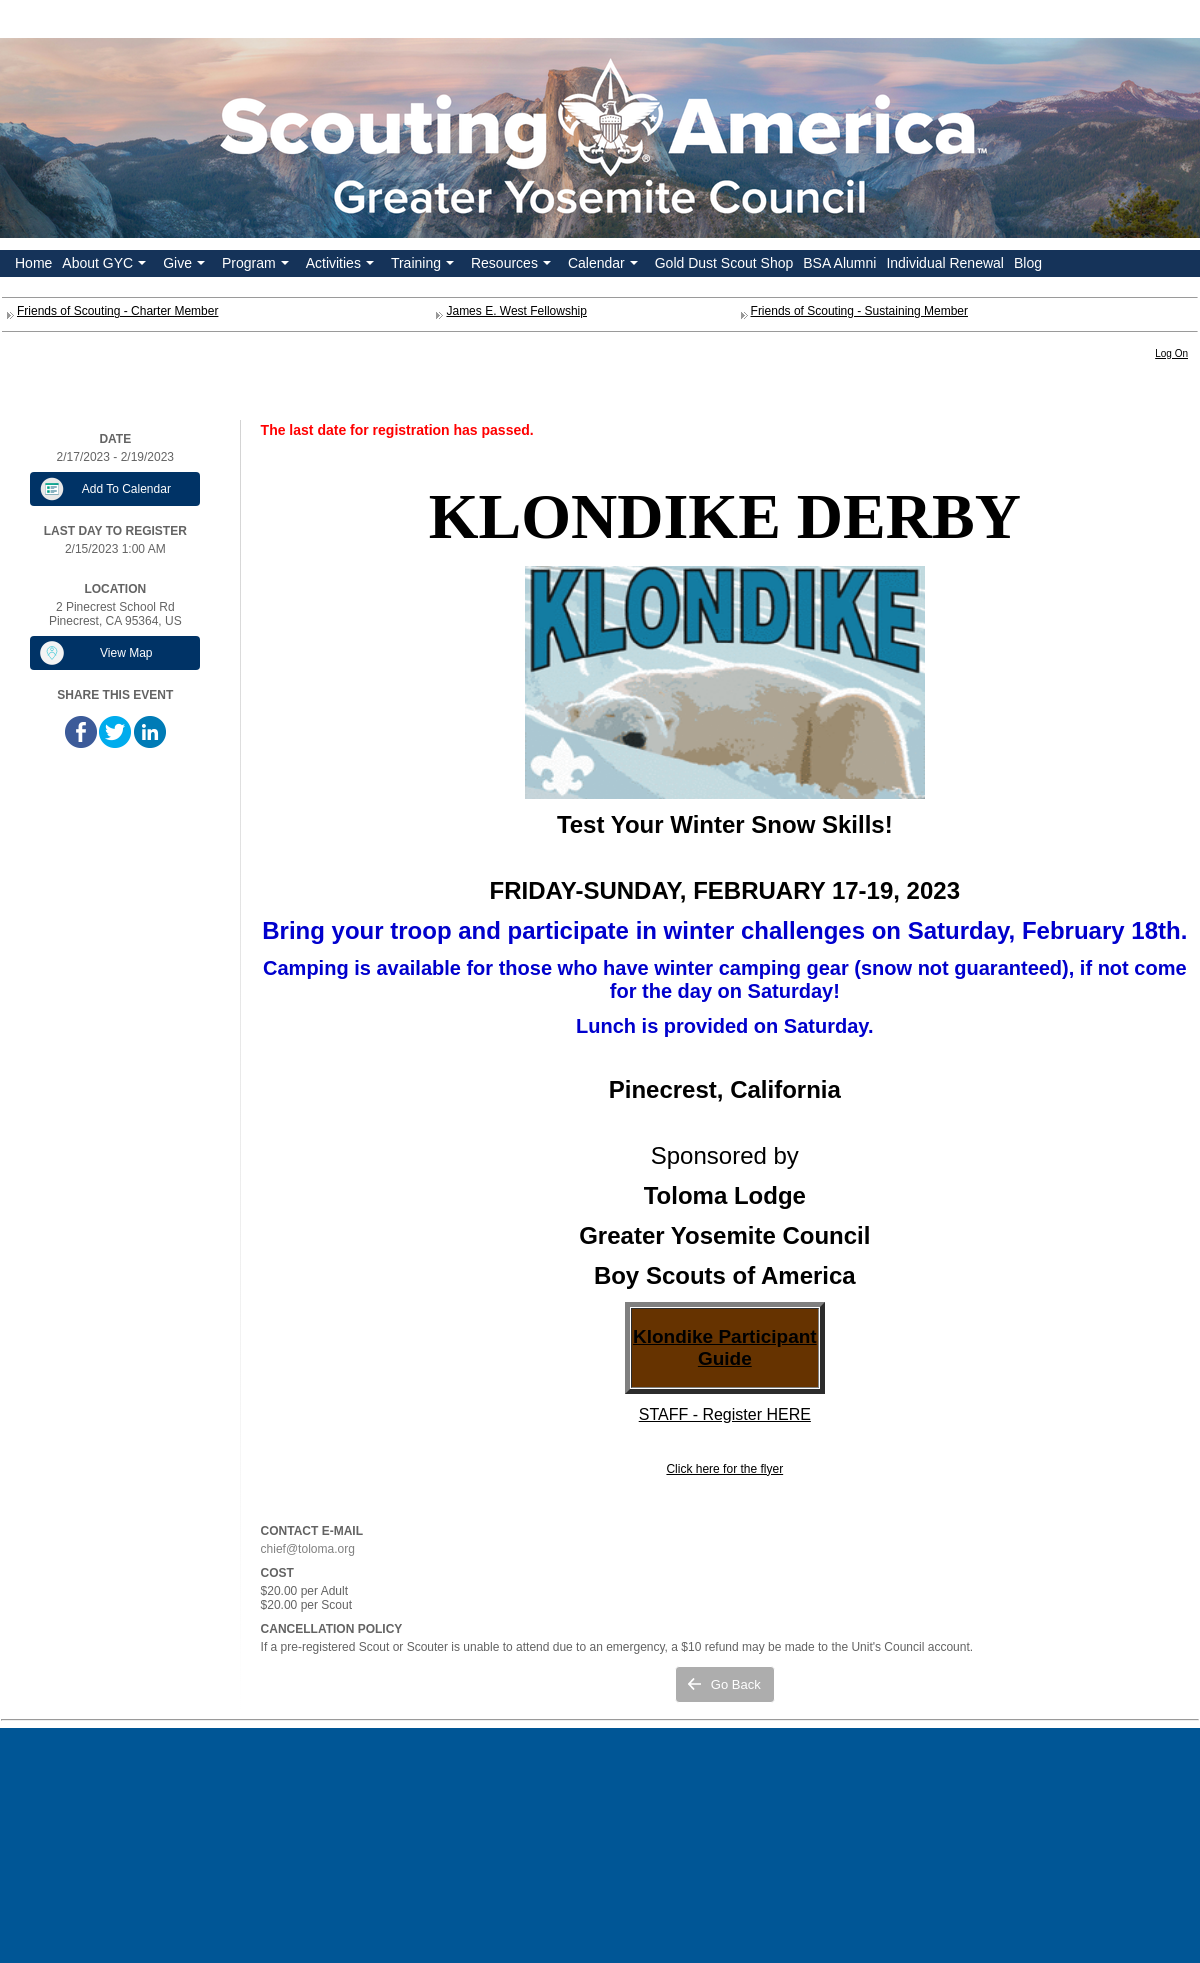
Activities (342, 266)
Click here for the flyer (724, 1469)
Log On (1171, 353)
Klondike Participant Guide (725, 1347)
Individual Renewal (945, 263)
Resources (513, 266)
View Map (126, 653)
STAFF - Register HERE (725, 1414)
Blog (1028, 263)
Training (424, 266)
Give (186, 266)
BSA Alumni (839, 263)
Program (257, 266)
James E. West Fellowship (516, 311)
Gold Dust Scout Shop (724, 263)
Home (33, 263)
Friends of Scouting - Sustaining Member (859, 311)
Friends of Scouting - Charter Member (117, 311)
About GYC (106, 266)
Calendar (605, 266)
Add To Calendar (126, 489)
